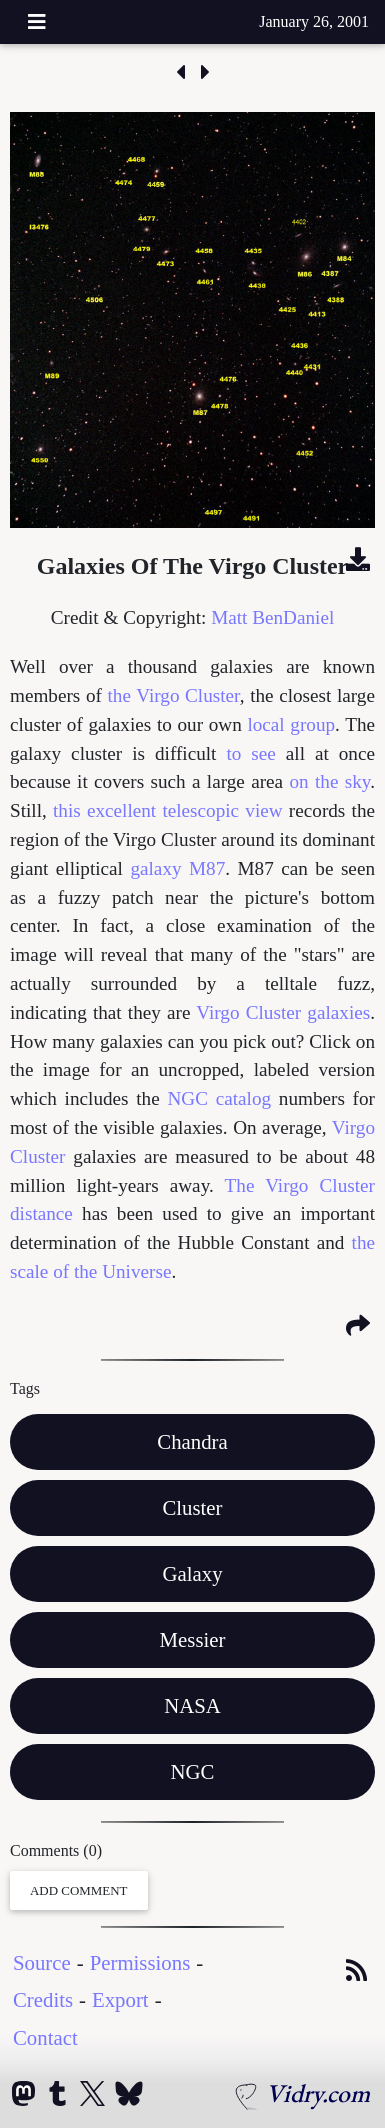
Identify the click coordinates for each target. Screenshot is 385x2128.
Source (42, 1962)
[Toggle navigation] (37, 22)
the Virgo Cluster (174, 695)
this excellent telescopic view (168, 810)
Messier (193, 1639)
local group (291, 724)
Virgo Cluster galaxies (283, 1012)
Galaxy (192, 1573)
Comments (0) (56, 1850)
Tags (25, 1388)
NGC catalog (219, 1098)
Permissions (140, 1962)
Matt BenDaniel (272, 617)
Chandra (192, 1441)
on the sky (329, 781)
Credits (43, 1999)
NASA (192, 1705)
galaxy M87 (177, 868)
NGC (193, 1771)
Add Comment (79, 1890)
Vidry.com (318, 2093)
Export (120, 1999)
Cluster (192, 1507)
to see (250, 753)
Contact (45, 2037)
